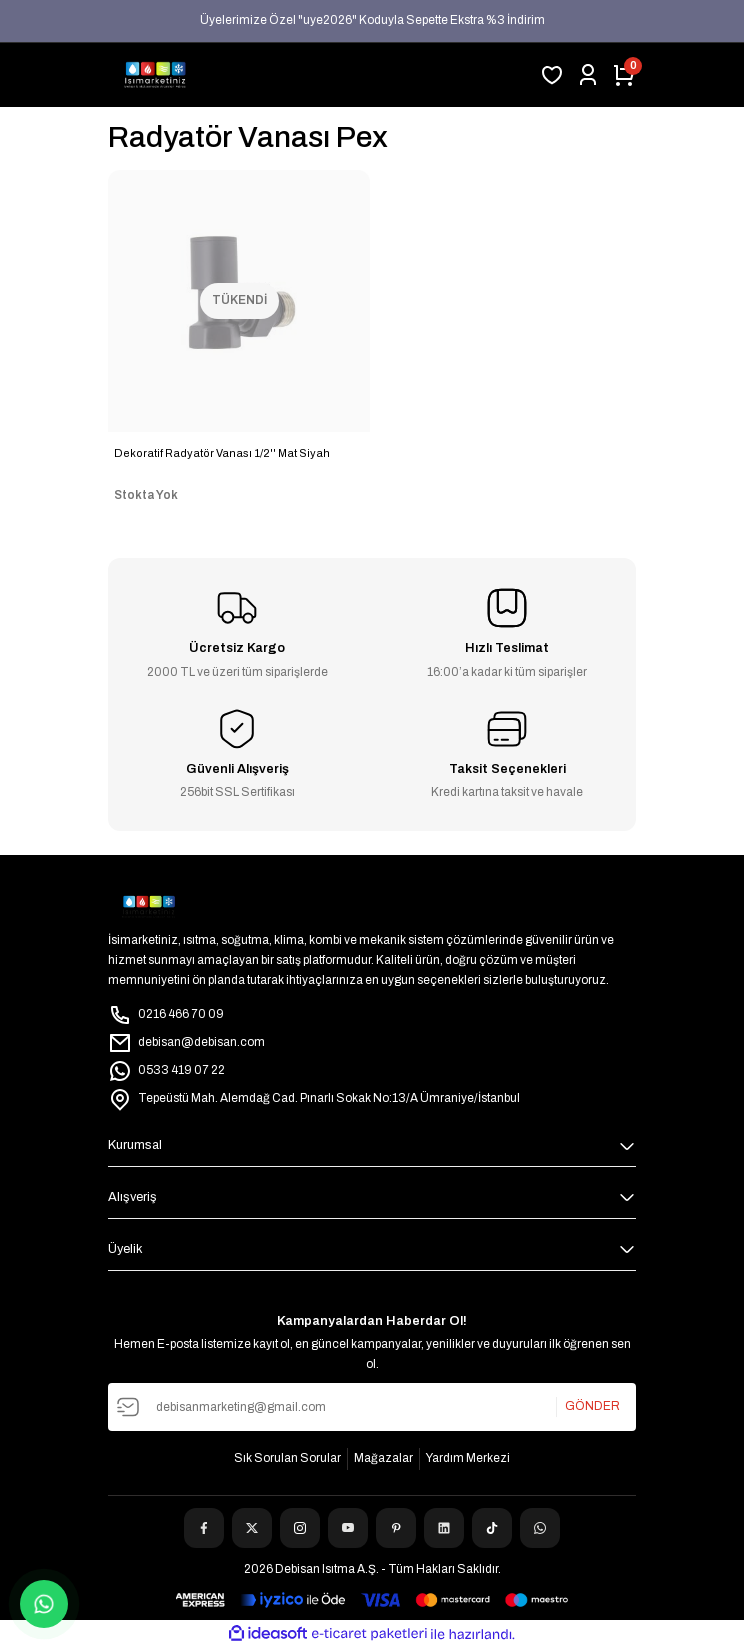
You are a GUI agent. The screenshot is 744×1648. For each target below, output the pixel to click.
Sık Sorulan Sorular (287, 1458)
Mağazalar (383, 1458)
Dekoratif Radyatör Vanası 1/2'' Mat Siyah (222, 453)
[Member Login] (588, 75)
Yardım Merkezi (468, 1458)
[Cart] (624, 75)
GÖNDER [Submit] (592, 1406)
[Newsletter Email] (372, 1407)
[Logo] (155, 75)
